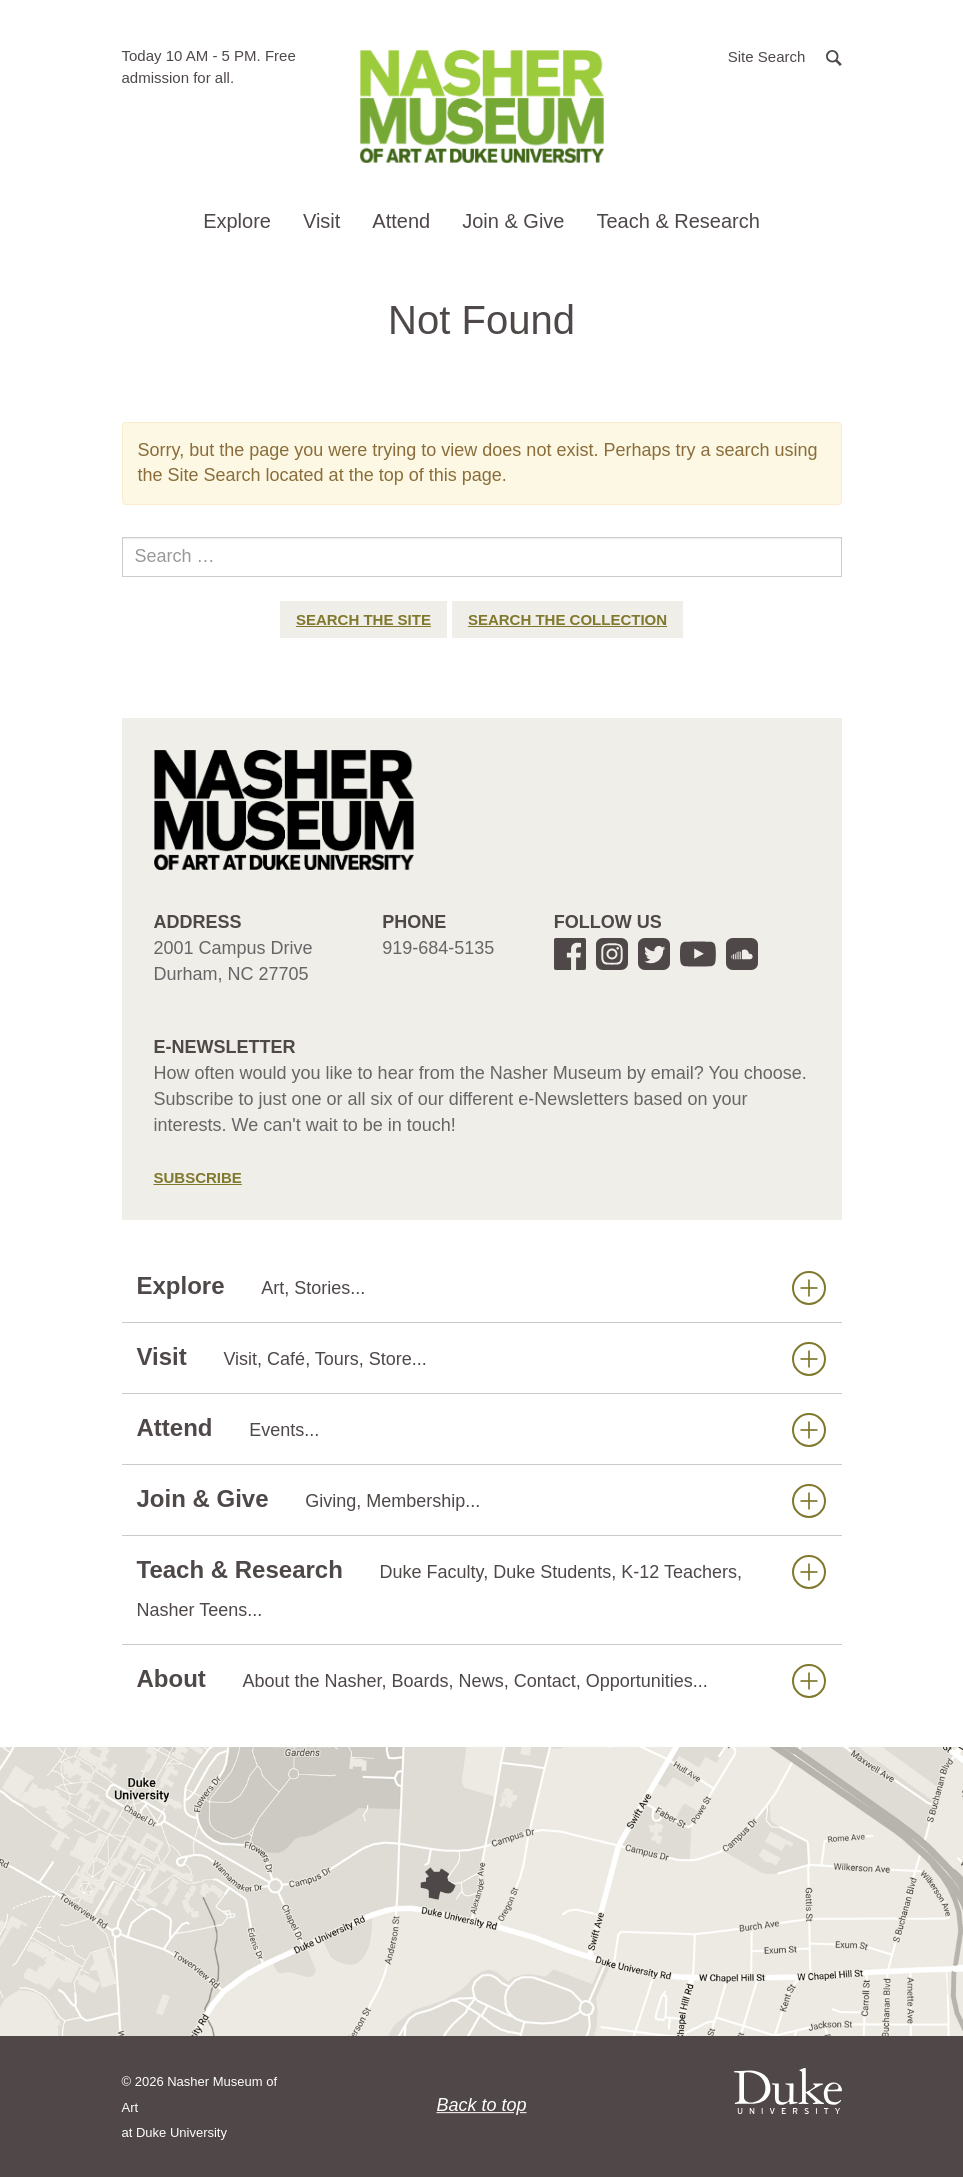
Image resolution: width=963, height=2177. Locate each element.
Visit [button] (321, 221)
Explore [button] (237, 221)
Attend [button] (401, 221)
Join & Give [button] (513, 221)
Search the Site (363, 619)
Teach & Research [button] (677, 221)
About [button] (481, 1679)
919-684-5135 (438, 948)
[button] (785, 55)
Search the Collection (567, 619)
